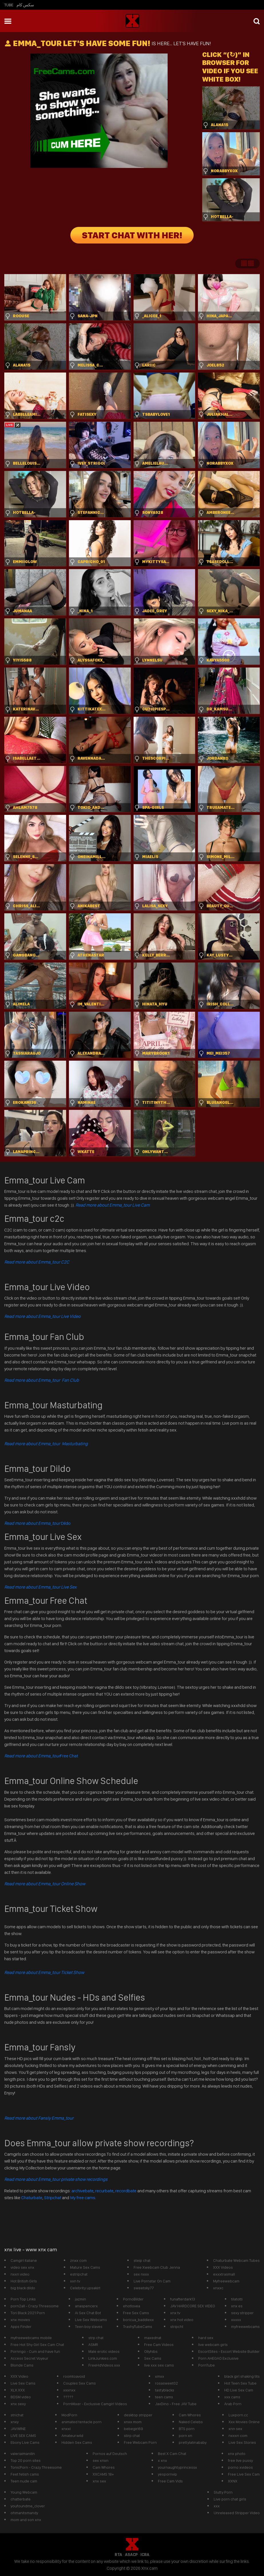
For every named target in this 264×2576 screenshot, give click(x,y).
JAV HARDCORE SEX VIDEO (192, 2306)
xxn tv (75, 2281)
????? (68, 2397)
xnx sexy (18, 2403)
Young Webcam (24, 2492)
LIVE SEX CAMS (23, 2435)
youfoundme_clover (28, 2506)
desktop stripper (138, 2415)
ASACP (131, 2554)
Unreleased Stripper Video (237, 2512)
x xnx (162, 2460)
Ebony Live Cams (25, 2442)
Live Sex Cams (23, 2383)
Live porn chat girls (230, 2499)
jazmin (80, 2299)
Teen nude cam (24, 2481)
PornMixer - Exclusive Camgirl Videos (95, 2403)
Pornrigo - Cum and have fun (35, 2351)
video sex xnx (22, 2267)
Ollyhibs (151, 2351)
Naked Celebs (191, 2421)
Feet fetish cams (25, 2474)
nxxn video (20, 2274)
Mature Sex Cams (85, 2267)
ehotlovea (131, 2306)
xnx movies (20, 2319)
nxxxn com (238, 2435)
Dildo (37, 1523)
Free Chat (41, 1756)
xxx (217, 2506)
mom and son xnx (26, 2519)
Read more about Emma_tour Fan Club (41, 1380)
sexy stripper (242, 2312)
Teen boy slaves (88, 2326)
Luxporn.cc (238, 2415)
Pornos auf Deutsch (110, 2453)
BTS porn (186, 2428)
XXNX (232, 2481)
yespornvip (167, 2474)
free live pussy (240, 2460)
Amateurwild (72, 2435)
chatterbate (21, 2499)
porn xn (185, 2435)
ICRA (144, 2554)
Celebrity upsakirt (85, 2288)
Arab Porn (232, 2403)
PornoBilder (133, 2299)
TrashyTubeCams (137, 2326)
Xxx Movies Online (244, 2421)
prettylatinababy (193, 2442)
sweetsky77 (144, 2288)
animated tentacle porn (81, 2421)
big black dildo (23, 2288)
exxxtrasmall (224, 2274)
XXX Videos (223, 2267)
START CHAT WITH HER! (132, 235)
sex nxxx (141, 2274)
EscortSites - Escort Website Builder (229, 2351)
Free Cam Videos (159, 2344)
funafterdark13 (182, 2299)
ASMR (93, 2344)
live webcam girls (213, 2344)
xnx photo (236, 2453)
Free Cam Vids (170, 2481)
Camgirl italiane (24, 2260)
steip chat (142, 2260)
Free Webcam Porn (140, 2442)
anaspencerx (86, 2306)
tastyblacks (164, 2390)
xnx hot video (181, 2319)
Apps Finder (21, 2326)
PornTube (206, 2365)
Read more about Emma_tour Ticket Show (44, 1972)
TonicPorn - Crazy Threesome (36, 2467)
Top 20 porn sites (26, 2460)
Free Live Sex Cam (244, 2474)
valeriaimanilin (23, 2453)
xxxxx (236, 2319)
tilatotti (237, 2299)
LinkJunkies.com (102, 2358)
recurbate (104, 2190)
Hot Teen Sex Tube (240, 2383)
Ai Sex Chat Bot (88, 2312)
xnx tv (175, 2312)
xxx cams (232, 2397)
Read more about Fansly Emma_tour (39, 2118)
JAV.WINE (18, 2428)
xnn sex (235, 2428)
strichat (17, 2415)
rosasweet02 (166, 2383)
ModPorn (69, 2415)
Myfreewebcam (226, 2281)
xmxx (159, 2376)
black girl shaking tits (242, 2376)
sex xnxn (100, 2460)
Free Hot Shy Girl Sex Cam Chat (37, 2344)
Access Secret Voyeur (29, 2358)
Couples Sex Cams (79, 2383)
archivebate (83, 2190)
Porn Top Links (23, 2299)
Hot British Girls (24, 2281)
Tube (8, 5)
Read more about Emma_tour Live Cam (113, 1205)
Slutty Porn (223, 2492)
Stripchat (52, 2197)
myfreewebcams (245, 2326)
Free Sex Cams (136, 2312)
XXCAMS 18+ (103, 2474)
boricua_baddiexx (138, 2319)
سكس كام (25, 5)
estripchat (79, 2274)
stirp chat (132, 2435)
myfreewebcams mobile (31, 2337)
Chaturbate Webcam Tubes (236, 2260)
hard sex (205, 2337)
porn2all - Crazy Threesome (35, 2306)
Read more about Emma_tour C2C (36, 1262)
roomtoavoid (74, 2376)
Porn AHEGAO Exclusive (218, 2358)
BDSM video (21, 2397)
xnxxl (66, 2428)
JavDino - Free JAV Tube (175, 2403)
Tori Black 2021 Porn (28, 2312)
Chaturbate (31, 2197)
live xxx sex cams (159, 2365)
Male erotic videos (104, 2351)
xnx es (237, 2306)
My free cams (82, 2197)
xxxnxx (69, 2390)
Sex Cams (152, 2358)
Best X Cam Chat (172, 2453)
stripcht (176, 2326)
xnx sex (99, 2481)
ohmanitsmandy (24, 2512)
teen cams (164, 2397)
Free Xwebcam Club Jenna (157, 2267)
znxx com (78, 2260)
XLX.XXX (18, 2390)
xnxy (15, 2421)
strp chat (96, 2337)
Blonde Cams (22, 2365)
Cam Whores (190, 2415)
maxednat (152, 2337)
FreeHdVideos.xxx (104, 2365)
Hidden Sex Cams (76, 2442)
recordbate (125, 2190)
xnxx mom (133, 2421)
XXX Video (19, 2376)
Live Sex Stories (242, 2442)
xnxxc (218, 2288)
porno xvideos (240, 2467)
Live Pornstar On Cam (152, 2281)
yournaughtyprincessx (177, 2467)
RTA (118, 2554)
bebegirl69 (133, 2428)
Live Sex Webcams (91, 2319)
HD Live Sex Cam (238, 2390)
